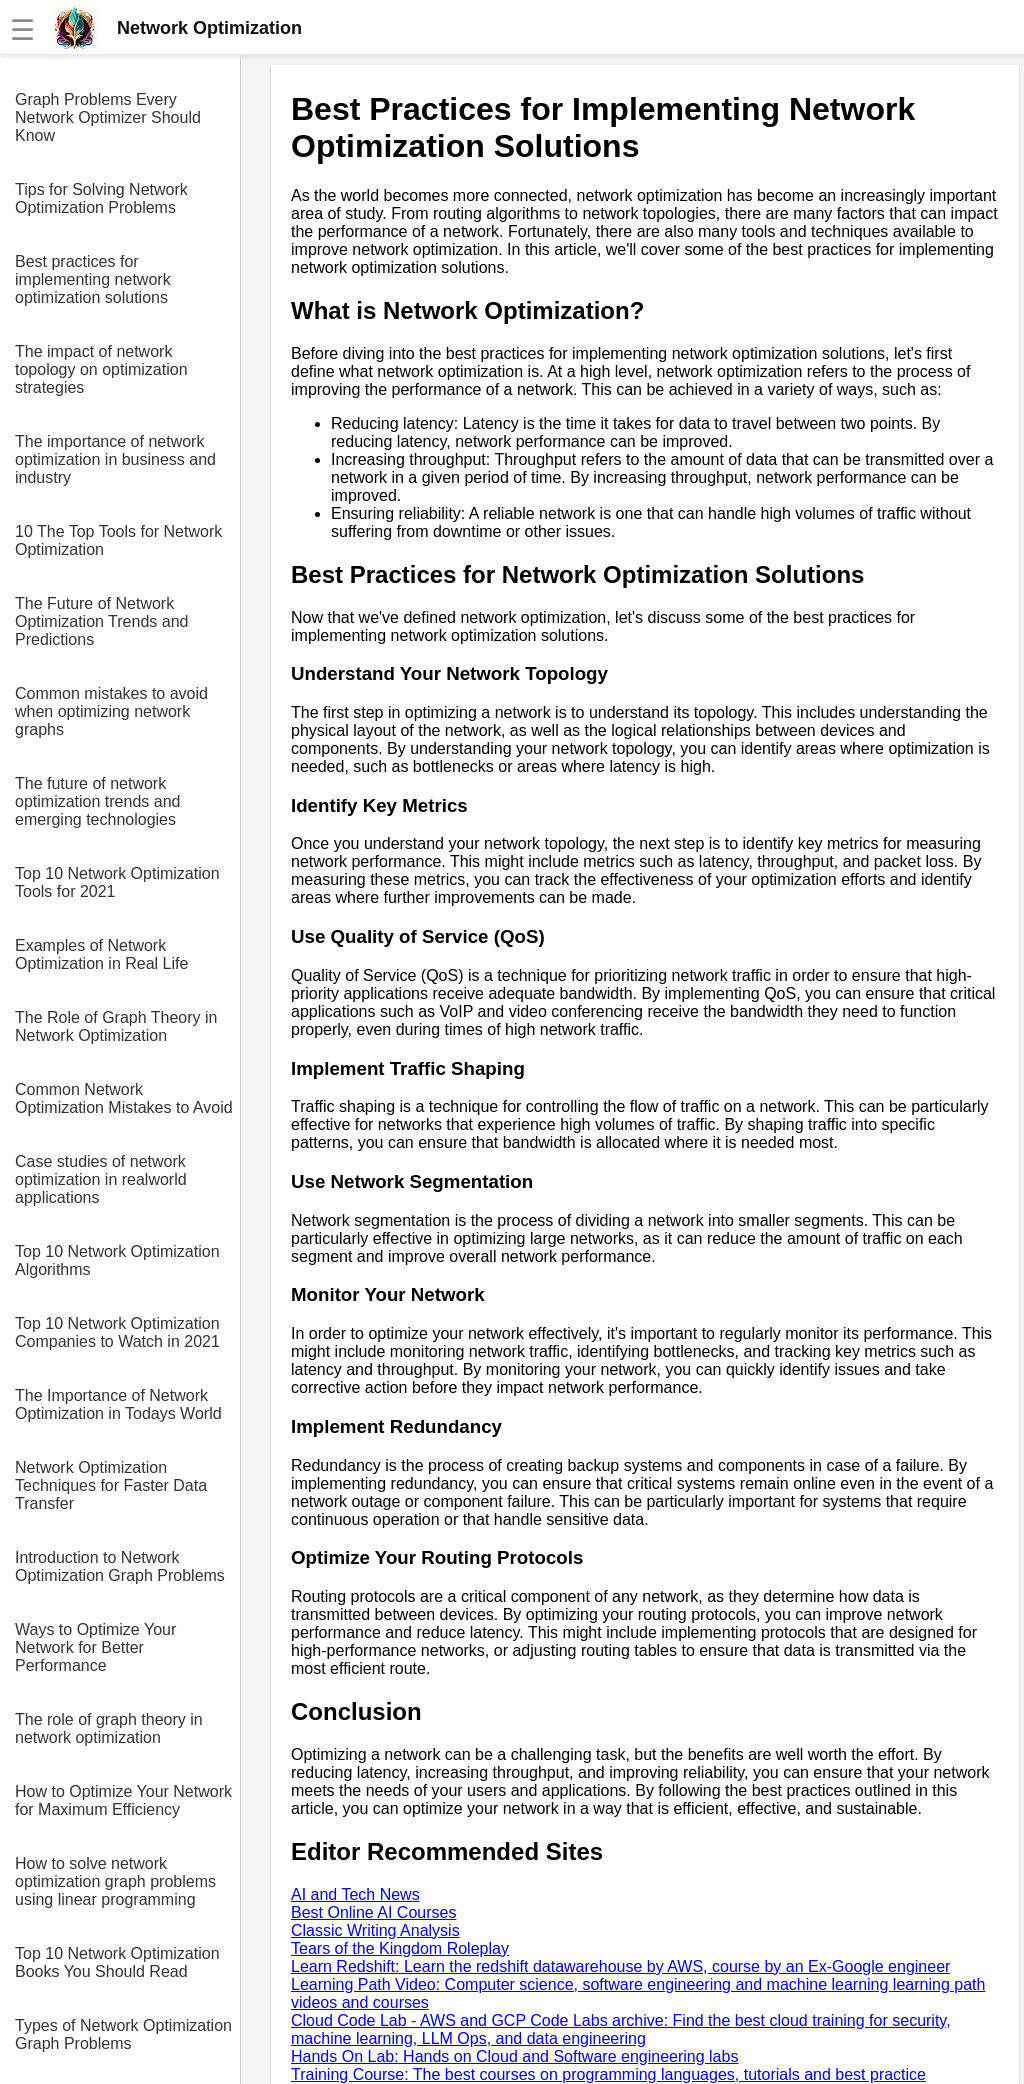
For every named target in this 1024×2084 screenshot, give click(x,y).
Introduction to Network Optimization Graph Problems (120, 1566)
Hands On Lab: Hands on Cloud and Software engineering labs (514, 2056)
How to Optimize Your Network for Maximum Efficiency (123, 1800)
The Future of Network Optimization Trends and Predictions (101, 621)
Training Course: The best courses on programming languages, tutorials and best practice (608, 2074)
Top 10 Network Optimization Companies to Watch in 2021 (117, 1332)
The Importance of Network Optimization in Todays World (118, 1404)
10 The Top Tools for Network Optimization (118, 540)
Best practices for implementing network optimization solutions (93, 279)
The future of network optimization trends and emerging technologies (97, 801)
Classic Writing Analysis (375, 1930)
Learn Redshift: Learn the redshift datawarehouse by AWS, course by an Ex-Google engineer (620, 1966)
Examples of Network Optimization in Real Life (101, 954)
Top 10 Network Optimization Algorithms (117, 1260)
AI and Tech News (355, 1894)
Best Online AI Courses (373, 1912)
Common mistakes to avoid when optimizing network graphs (111, 711)
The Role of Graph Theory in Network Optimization (116, 1026)
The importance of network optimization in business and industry (115, 459)
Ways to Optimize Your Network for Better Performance (95, 1647)
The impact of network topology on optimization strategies (101, 369)
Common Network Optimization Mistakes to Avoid (124, 1098)
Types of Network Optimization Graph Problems (123, 2034)
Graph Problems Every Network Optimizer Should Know (108, 117)
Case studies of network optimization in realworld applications (101, 1179)
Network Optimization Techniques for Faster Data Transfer (111, 1485)
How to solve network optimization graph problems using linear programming (115, 1881)
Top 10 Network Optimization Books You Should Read (117, 1962)
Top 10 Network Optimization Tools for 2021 (117, 882)
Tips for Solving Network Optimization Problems (101, 198)
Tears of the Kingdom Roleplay (400, 1948)
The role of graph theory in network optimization (109, 1728)
